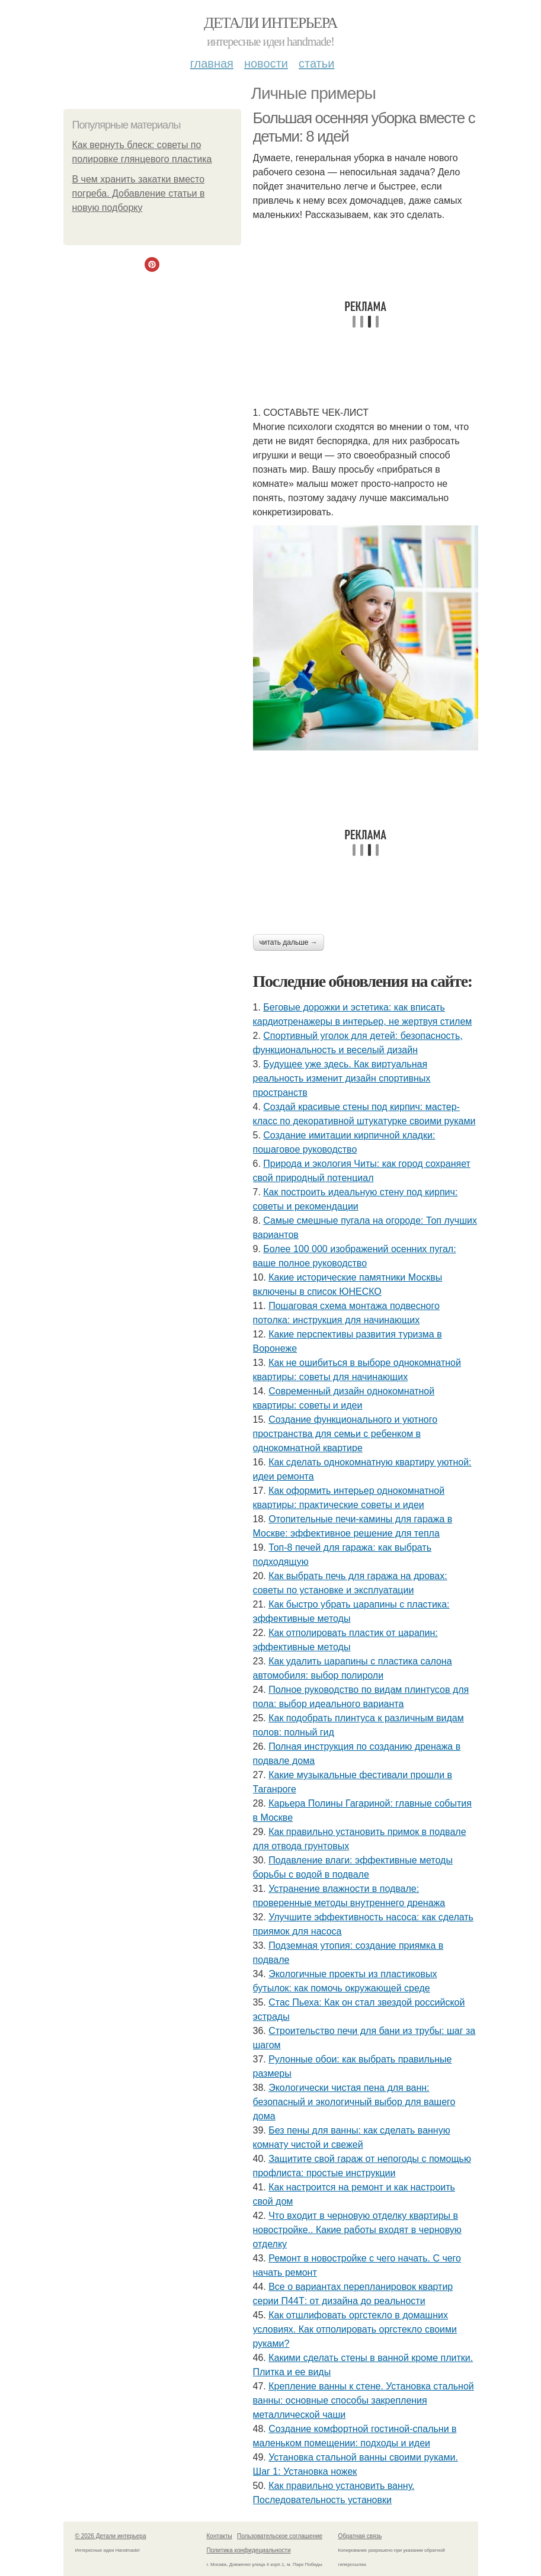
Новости (266, 63)
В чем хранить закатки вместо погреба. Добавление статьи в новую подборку (138, 193)
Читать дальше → (289, 942)
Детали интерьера (270, 22)
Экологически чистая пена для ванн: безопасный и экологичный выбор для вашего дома (354, 2102)
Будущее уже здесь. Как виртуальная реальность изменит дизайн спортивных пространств (342, 1078)
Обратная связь (360, 2536)
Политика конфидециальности (249, 2550)
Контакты (219, 2536)
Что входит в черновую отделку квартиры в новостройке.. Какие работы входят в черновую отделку (357, 2230)
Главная (211, 63)
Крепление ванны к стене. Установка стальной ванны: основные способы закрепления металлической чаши (363, 2400)
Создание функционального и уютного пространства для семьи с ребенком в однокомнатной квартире (345, 1433)
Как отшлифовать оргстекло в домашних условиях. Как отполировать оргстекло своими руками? (355, 2329)
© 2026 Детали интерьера (110, 2536)
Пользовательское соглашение (279, 2536)
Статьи (316, 63)
